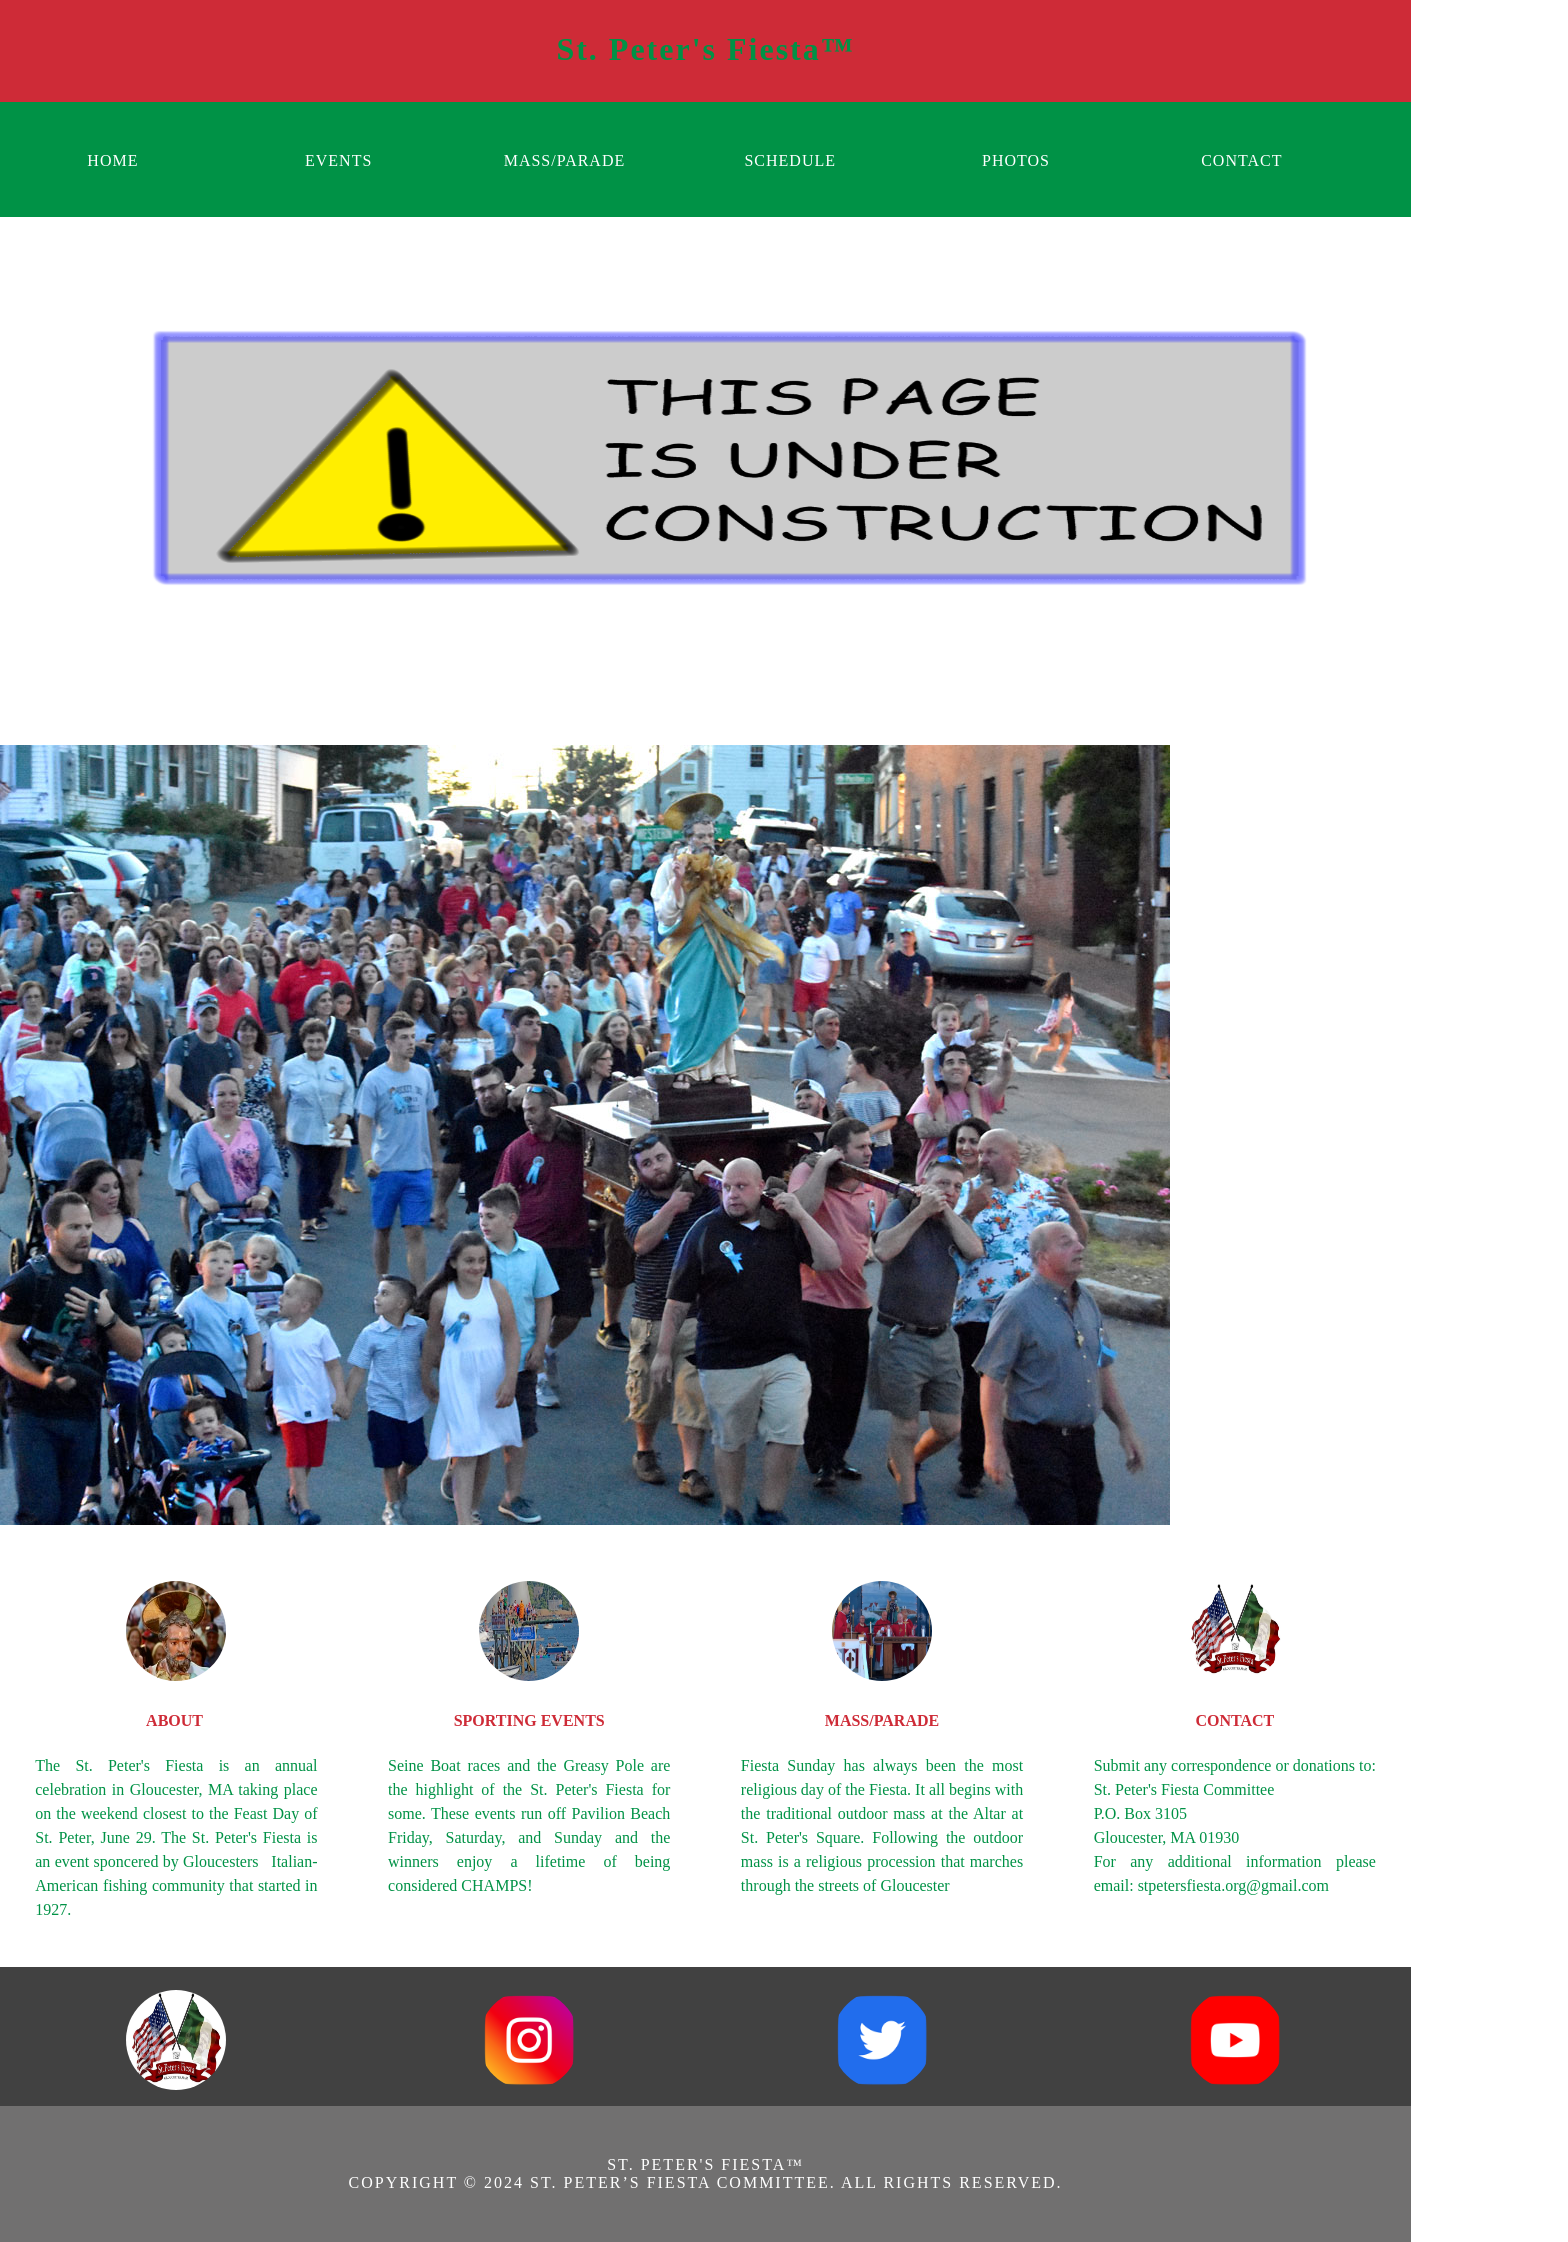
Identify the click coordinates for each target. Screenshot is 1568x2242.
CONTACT (1241, 160)
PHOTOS (1016, 160)
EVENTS (338, 160)
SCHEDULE (790, 160)
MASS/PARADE (565, 160)
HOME (112, 160)
